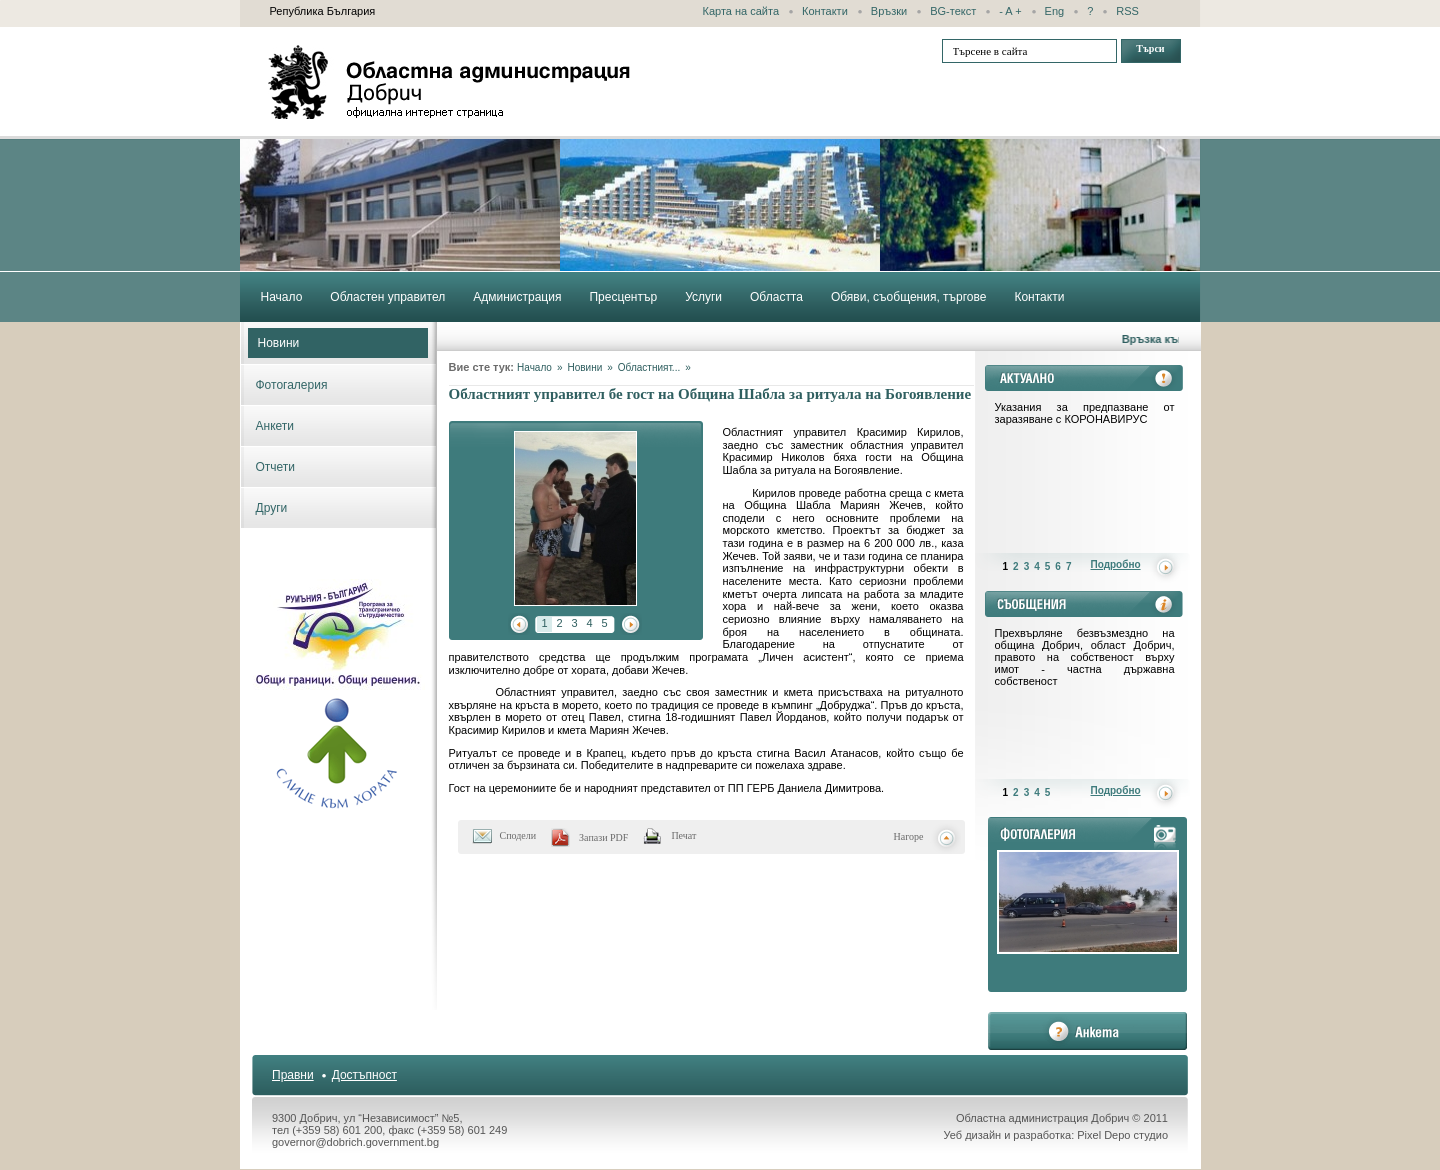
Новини (279, 343)
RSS (1127, 11)
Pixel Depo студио (1122, 1135)
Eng (1055, 11)
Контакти (825, 11)
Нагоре (909, 836)
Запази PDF (603, 837)
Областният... (649, 367)
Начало (534, 367)
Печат (683, 835)
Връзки (889, 11)
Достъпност (364, 1075)
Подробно (1116, 564)
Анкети (275, 426)
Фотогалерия (292, 385)
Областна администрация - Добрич (450, 82)
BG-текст (953, 11)
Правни (293, 1075)
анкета (1087, 1031)
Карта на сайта (741, 11)
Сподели (518, 835)
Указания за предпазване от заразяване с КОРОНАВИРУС (1085, 413)
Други (272, 508)
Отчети (276, 467)
